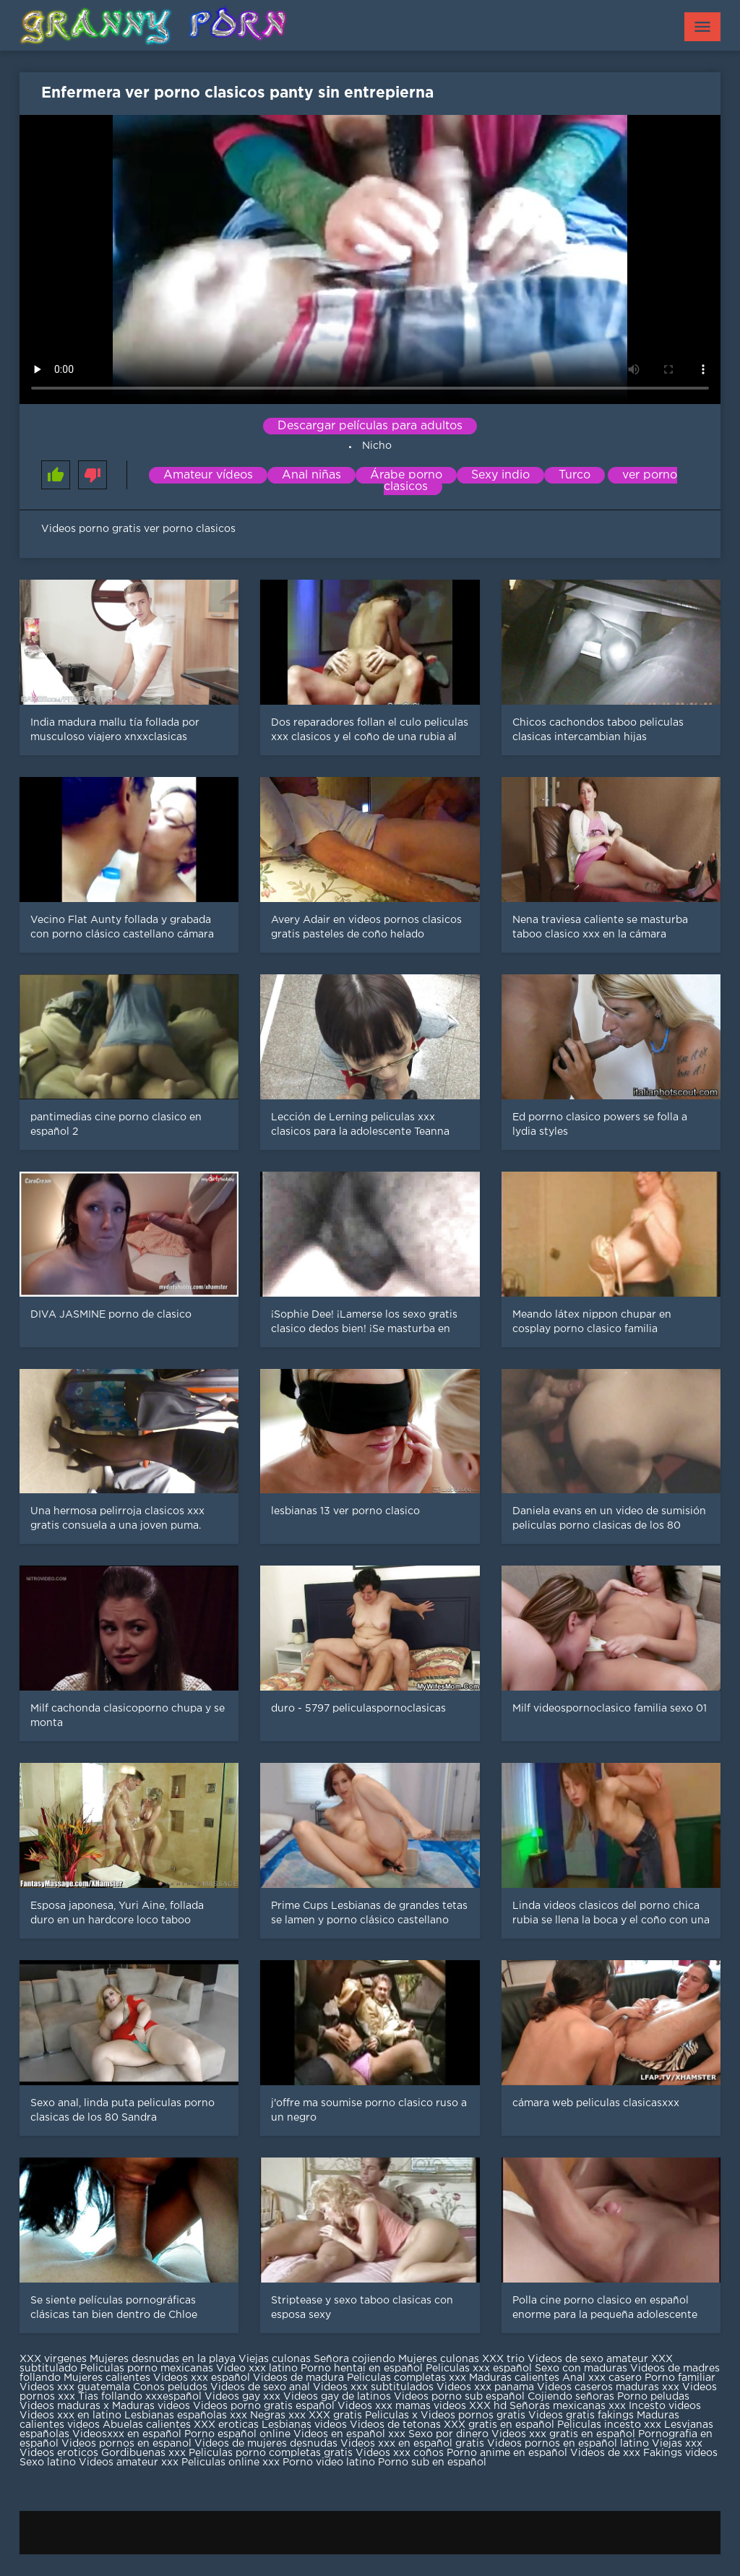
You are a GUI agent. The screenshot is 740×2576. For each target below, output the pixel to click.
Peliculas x (391, 2415)
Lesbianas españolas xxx (185, 2415)
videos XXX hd (470, 2406)
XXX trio (503, 2359)
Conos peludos (171, 2387)
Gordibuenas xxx (145, 2453)
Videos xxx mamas (384, 2406)
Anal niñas (311, 475)
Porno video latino (329, 2462)
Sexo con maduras (581, 2368)
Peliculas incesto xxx (609, 2425)
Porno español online (237, 2434)
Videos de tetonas (395, 2425)
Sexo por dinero (449, 2434)
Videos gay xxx (242, 2396)
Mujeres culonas (438, 2359)
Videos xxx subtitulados (373, 2387)
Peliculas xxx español (479, 2368)
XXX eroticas (226, 2425)
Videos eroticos (59, 2453)
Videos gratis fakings (581, 2415)
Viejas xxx (677, 2443)
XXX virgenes (53, 2359)
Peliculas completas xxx (406, 2378)
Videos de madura (298, 2378)
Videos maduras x (64, 2406)
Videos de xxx (606, 2453)
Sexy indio (500, 475)
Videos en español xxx (350, 2434)
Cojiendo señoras (571, 2396)
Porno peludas (653, 2396)
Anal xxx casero (602, 2378)
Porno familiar (680, 2378)
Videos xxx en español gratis (412, 2443)
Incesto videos (665, 2406)
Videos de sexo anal (260, 2387)
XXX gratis (335, 2415)
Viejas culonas (274, 2359)
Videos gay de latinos (337, 2396)
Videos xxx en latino (70, 2415)
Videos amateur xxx (128, 2462)
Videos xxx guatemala (75, 2387)
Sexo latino (48, 2462)
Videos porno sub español (461, 2396)
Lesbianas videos (306, 2425)
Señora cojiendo (354, 2359)
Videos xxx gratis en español (564, 2434)
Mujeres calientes (107, 2378)
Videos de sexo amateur (588, 2359)
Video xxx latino (257, 2368)
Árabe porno (406, 475)
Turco (574, 475)
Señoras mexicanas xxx (569, 2406)
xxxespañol (175, 2396)
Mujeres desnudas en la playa (163, 2359)
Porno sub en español (432, 2462)
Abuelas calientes (147, 2425)
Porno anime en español (507, 2453)
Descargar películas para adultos (370, 426)
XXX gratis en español (499, 2425)
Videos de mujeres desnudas (265, 2443)
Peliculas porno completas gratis (271, 2453)
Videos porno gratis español (265, 2406)
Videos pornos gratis (473, 2415)
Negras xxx (279, 2415)
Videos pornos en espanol (127, 2443)
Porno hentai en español (362, 2368)
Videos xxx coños (400, 2453)
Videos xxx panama (486, 2387)
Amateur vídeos (208, 475)
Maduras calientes (514, 2378)
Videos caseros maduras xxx (608, 2387)
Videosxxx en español (126, 2434)
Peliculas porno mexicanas (146, 2368)
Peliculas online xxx (232, 2462)
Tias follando (111, 2396)
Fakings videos (680, 2453)
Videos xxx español (203, 2378)
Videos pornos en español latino (569, 2443)
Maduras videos (151, 2406)
